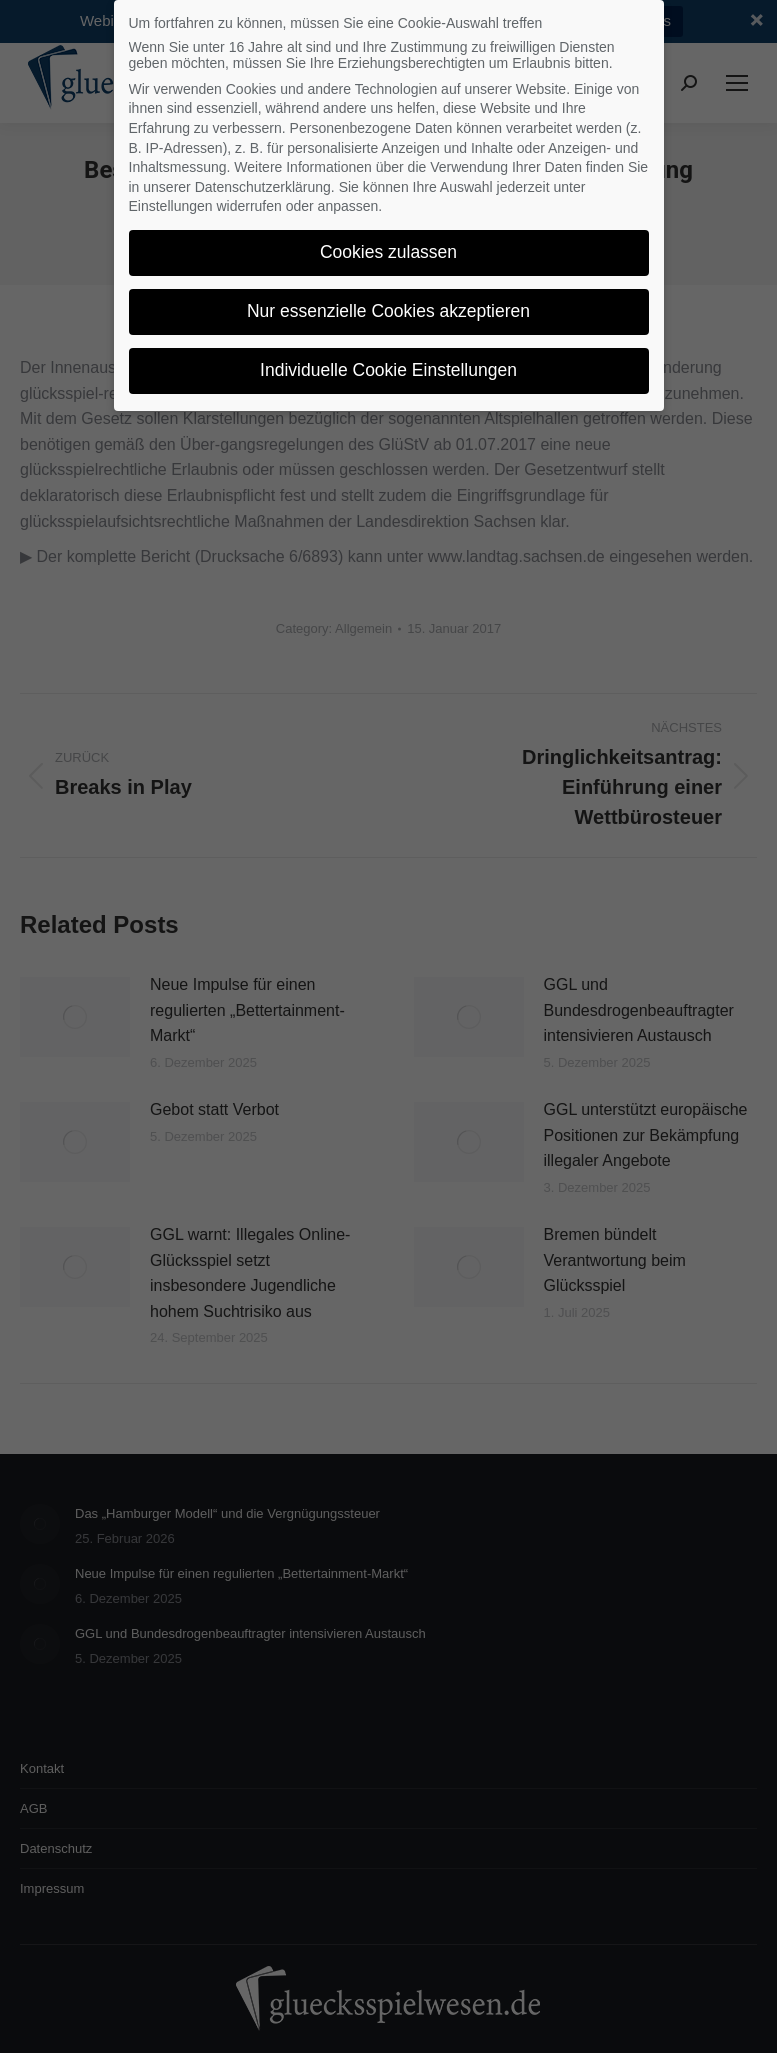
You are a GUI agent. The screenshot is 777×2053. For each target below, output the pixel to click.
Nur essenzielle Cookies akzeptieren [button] (388, 311)
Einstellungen (171, 206)
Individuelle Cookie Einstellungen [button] (388, 370)
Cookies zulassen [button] (388, 252)
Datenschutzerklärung (263, 187)
